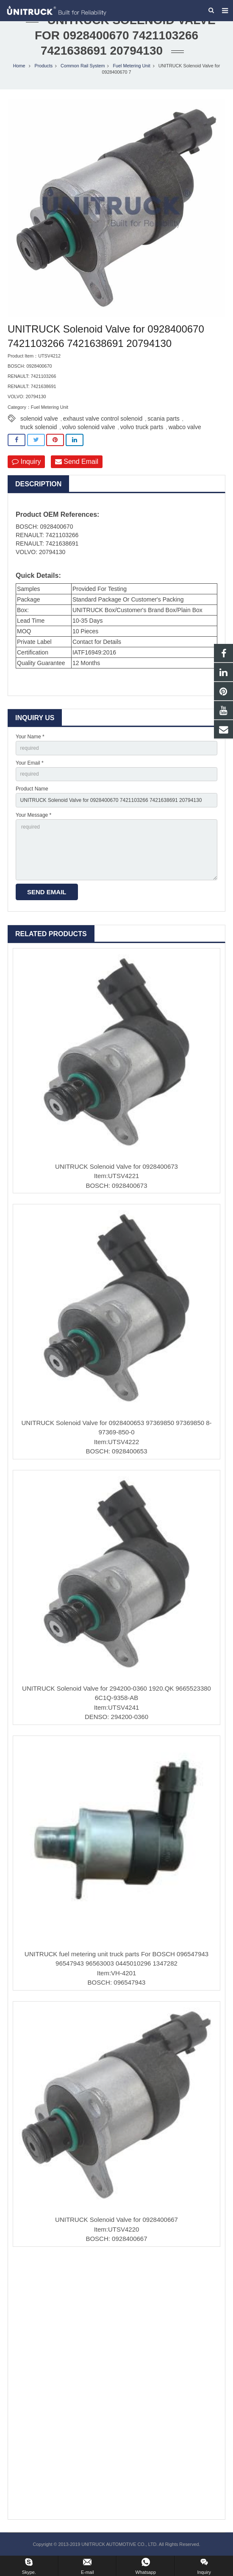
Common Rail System (83, 65)
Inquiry (26, 461)
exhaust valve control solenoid (103, 418)
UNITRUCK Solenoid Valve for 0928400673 (116, 1166)
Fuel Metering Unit (131, 65)
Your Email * (30, 763)
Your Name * (30, 737)
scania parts (163, 418)
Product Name (32, 789)
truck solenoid (38, 427)
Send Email (76, 461)
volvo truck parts (142, 427)
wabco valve (185, 427)
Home (19, 65)
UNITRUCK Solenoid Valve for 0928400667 (116, 2219)
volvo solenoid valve (88, 427)
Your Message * (33, 815)
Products (43, 65)
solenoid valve (39, 418)
